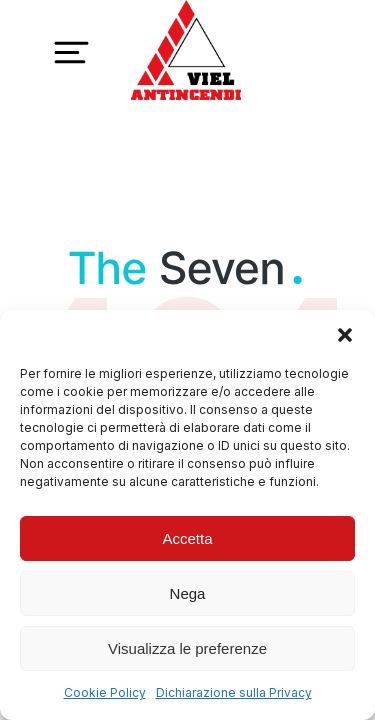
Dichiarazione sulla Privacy (234, 692)
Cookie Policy (105, 692)
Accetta (187, 538)
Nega (188, 593)
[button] (345, 335)
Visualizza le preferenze (187, 648)
